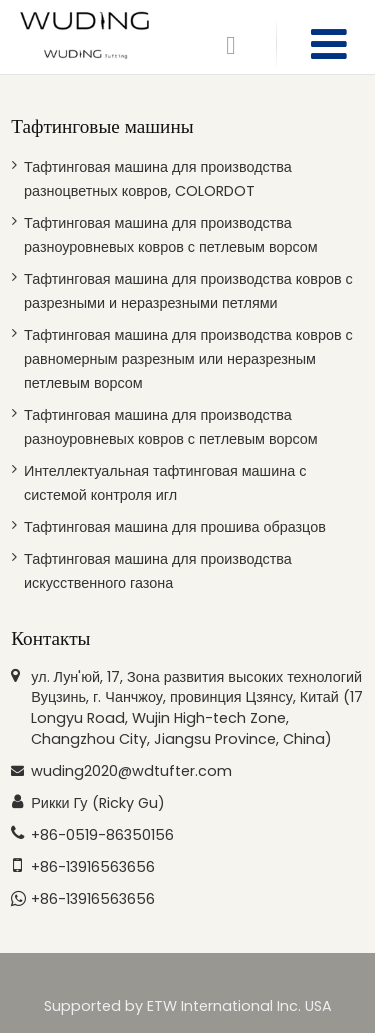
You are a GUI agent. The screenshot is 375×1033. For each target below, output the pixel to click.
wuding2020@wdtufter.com (131, 771)
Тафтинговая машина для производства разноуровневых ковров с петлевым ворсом (171, 235)
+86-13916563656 (93, 867)
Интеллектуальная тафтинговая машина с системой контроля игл (165, 483)
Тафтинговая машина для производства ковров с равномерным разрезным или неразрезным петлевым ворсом (188, 359)
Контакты (50, 638)
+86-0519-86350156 (102, 835)
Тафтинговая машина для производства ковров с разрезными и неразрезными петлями (188, 291)
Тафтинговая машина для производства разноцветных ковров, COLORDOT (158, 179)
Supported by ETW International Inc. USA (188, 1006)
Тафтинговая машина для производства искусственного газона (158, 571)
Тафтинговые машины (102, 126)
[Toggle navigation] (329, 44)
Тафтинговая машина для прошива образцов (175, 527)
